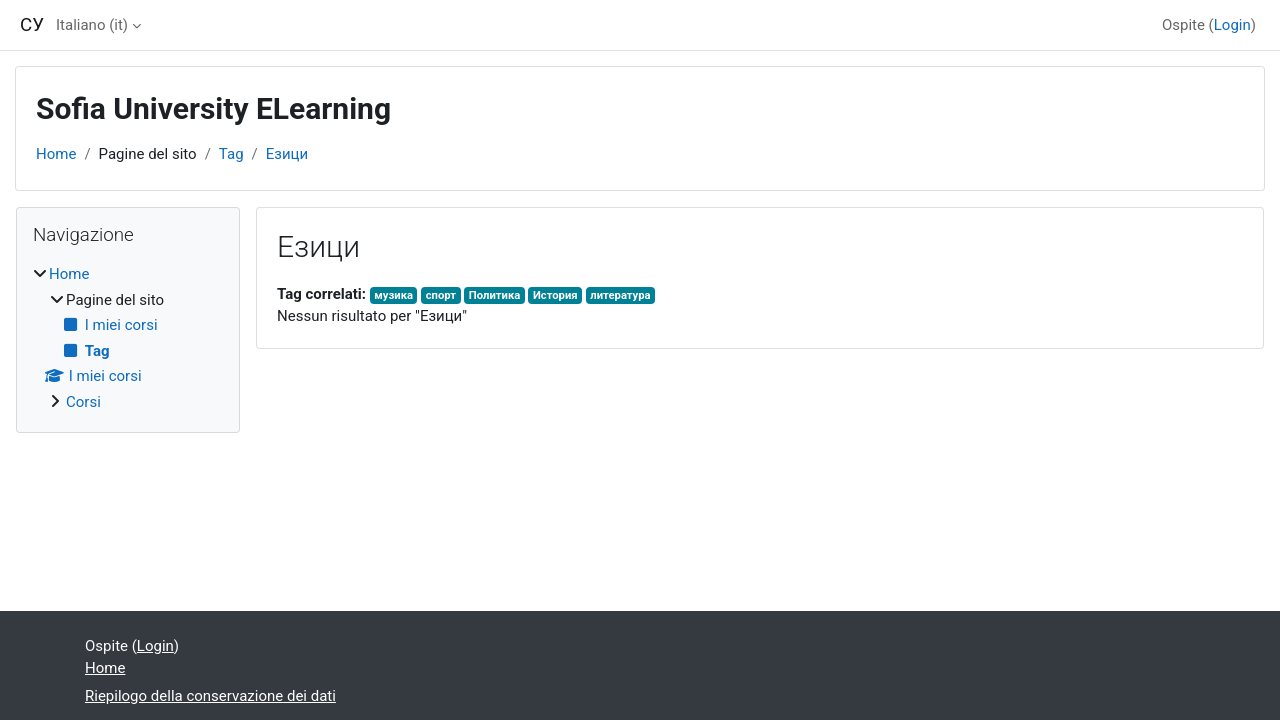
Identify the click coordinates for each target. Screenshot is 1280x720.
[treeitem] (128, 338)
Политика (494, 295)
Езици (287, 154)
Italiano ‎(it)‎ (92, 25)
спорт (441, 295)
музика (393, 295)
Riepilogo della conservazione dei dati (210, 696)
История (555, 295)
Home (56, 154)
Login (1232, 25)
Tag (231, 154)
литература (620, 295)
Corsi (83, 402)
